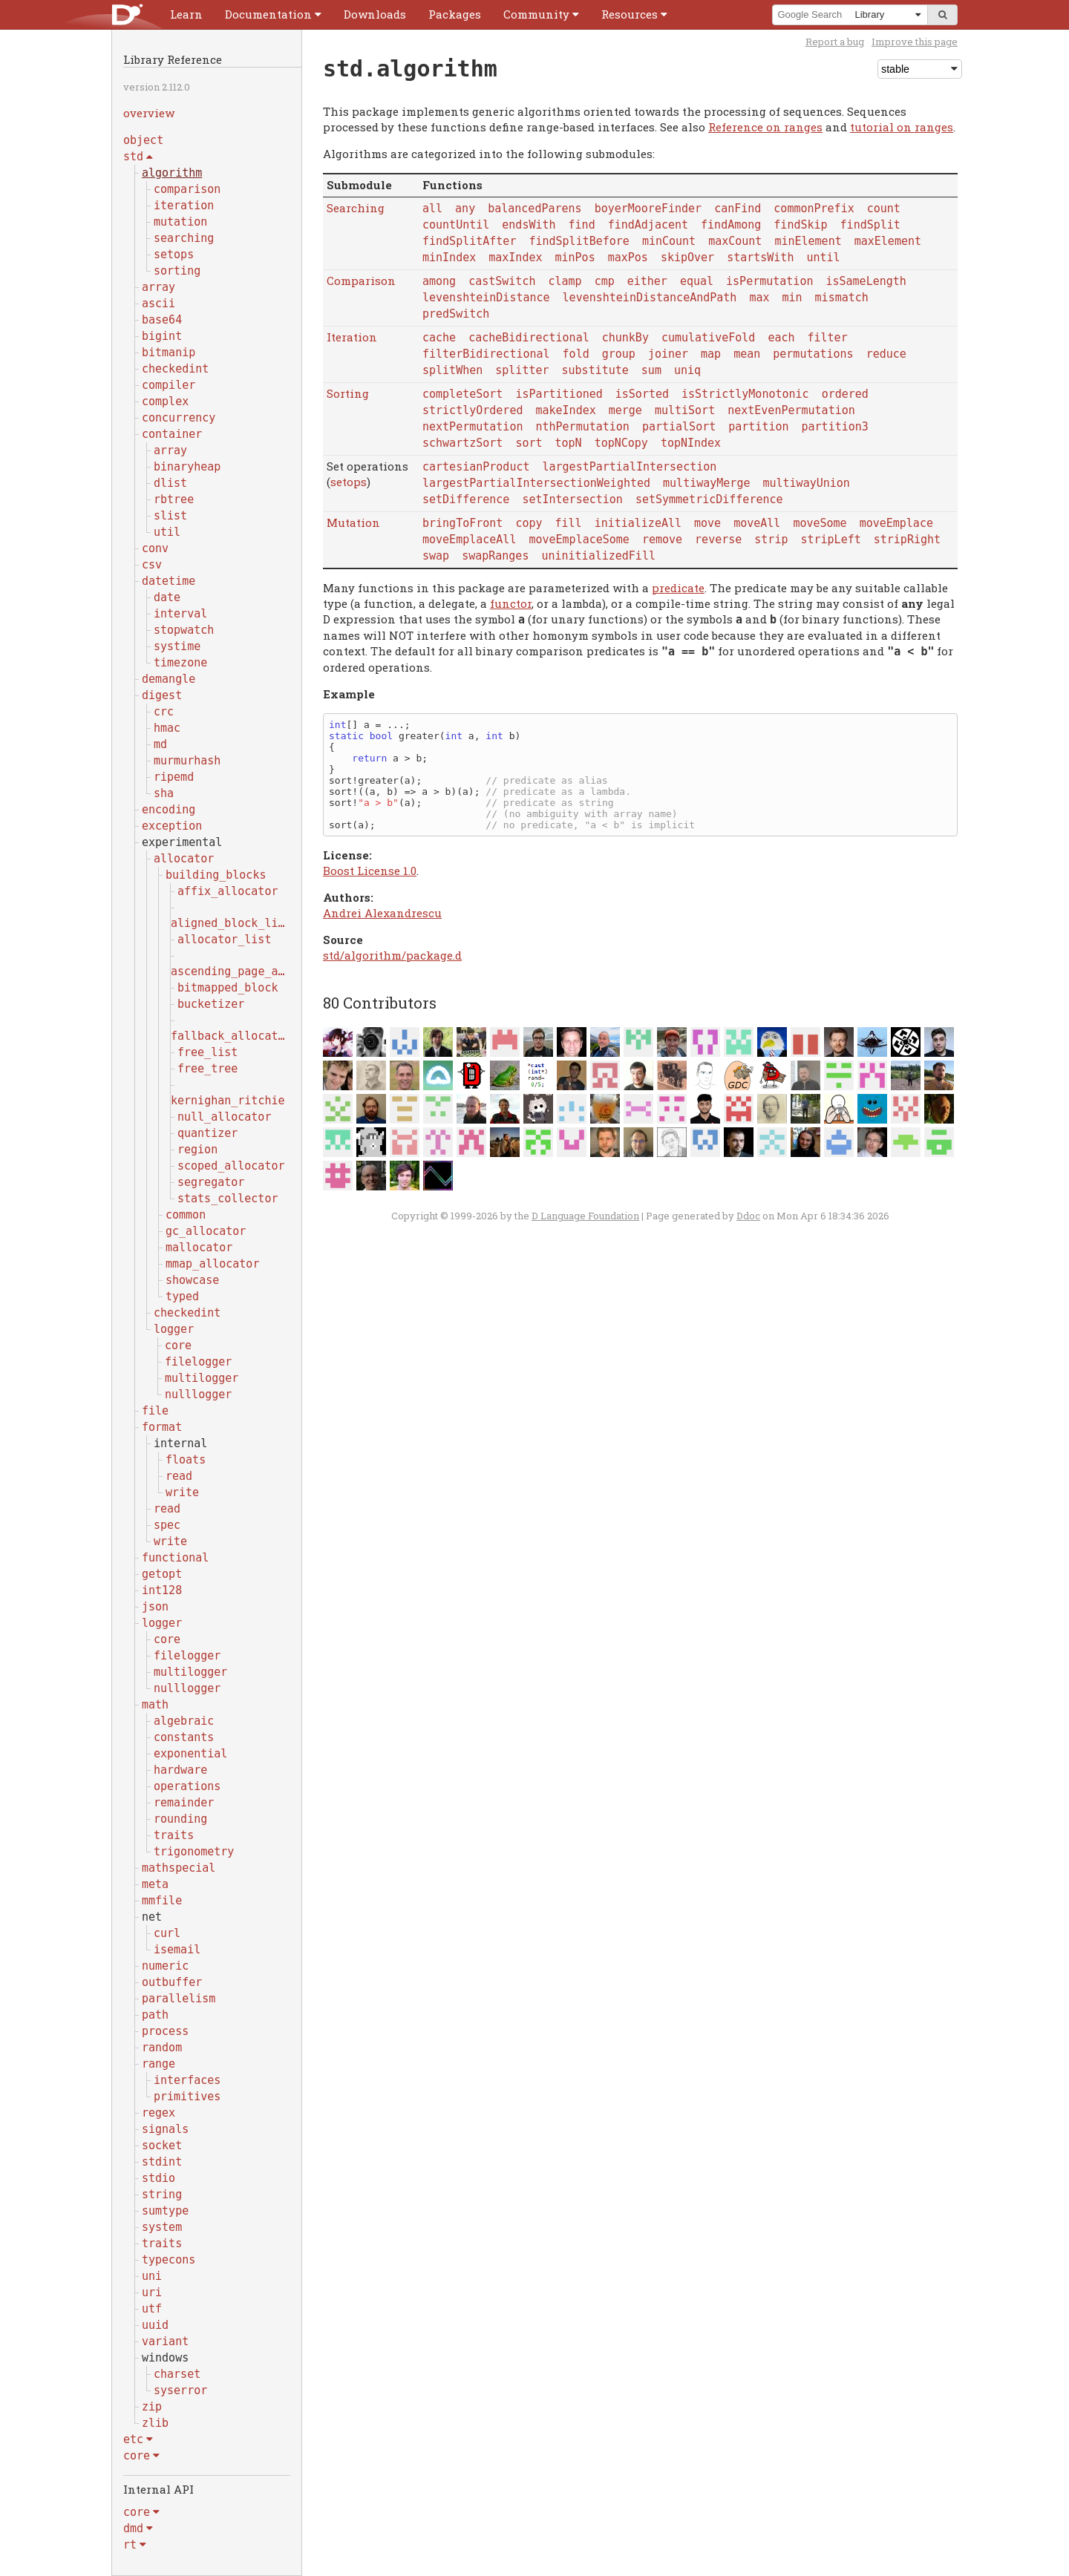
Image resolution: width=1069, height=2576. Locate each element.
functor (511, 603)
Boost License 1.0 (369, 870)
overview (148, 112)
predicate (678, 587)
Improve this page (915, 41)
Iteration (352, 337)
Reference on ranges (765, 126)
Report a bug (834, 41)
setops (348, 481)
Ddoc (748, 1215)
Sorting (348, 393)
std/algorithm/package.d (392, 955)
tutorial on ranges (901, 126)
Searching (356, 207)
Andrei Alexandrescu (382, 912)
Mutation (353, 522)
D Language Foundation (585, 1215)
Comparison (361, 280)
